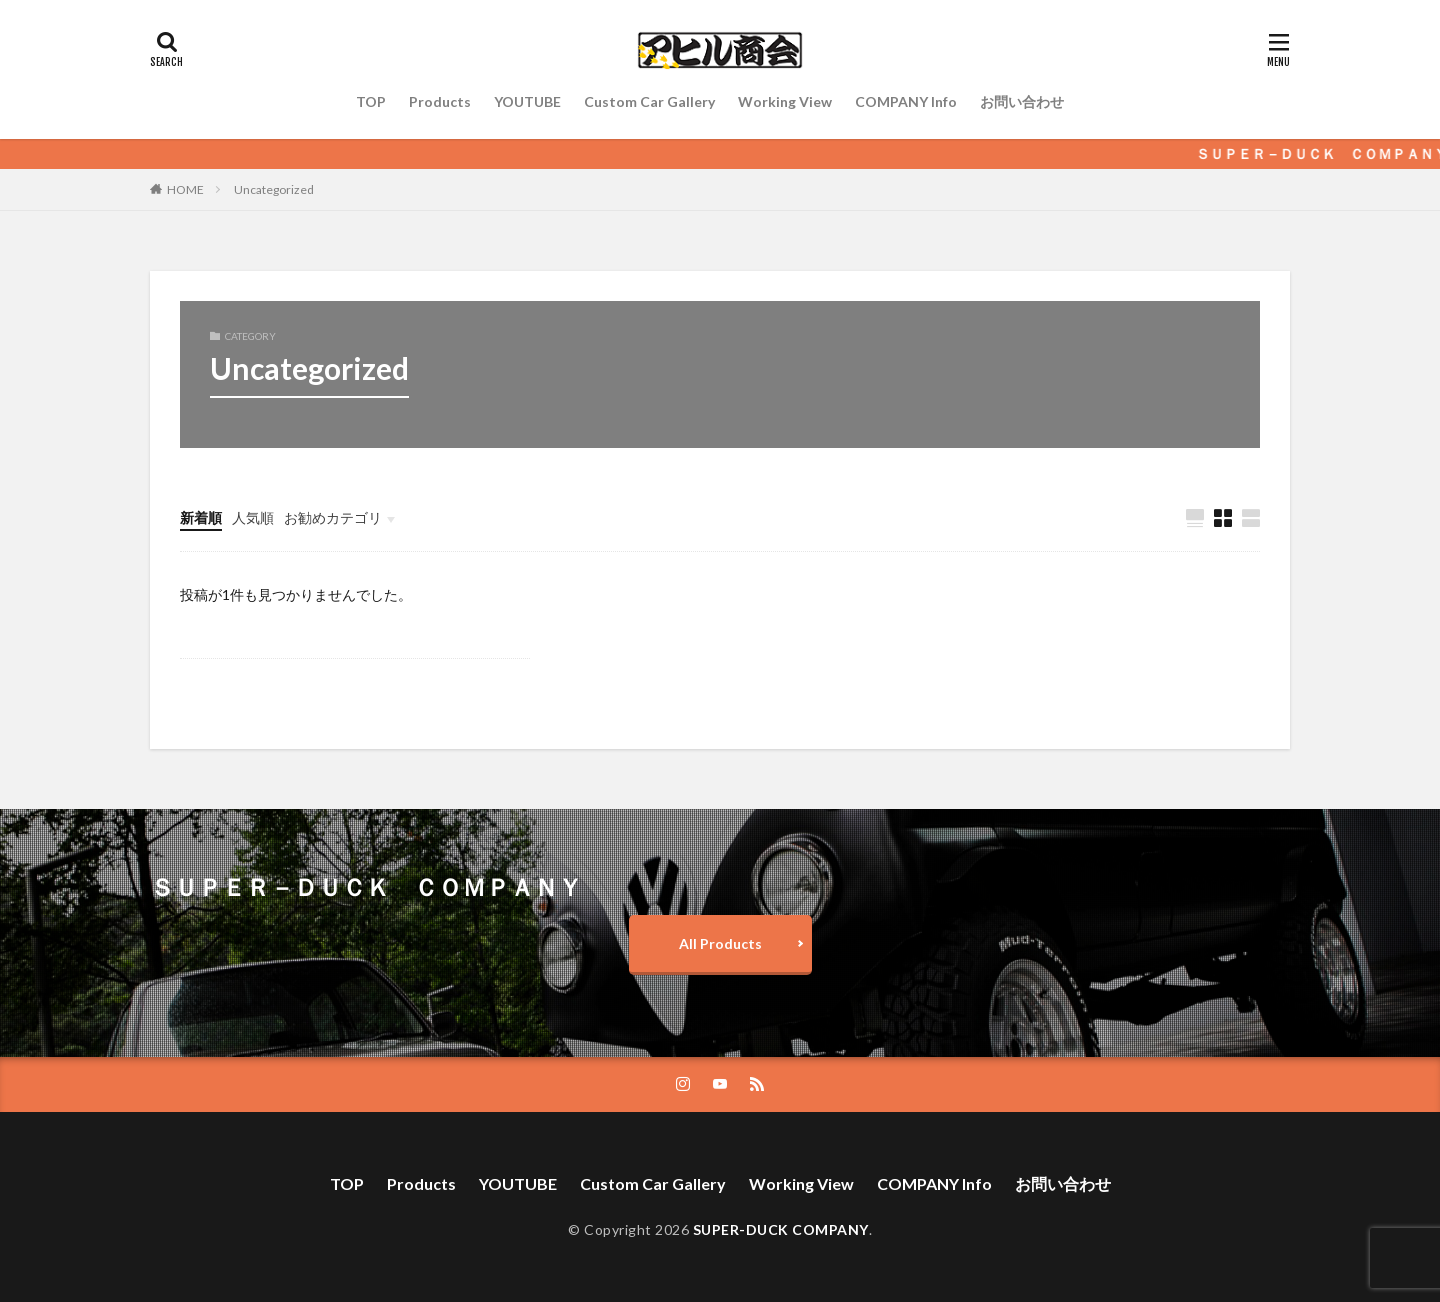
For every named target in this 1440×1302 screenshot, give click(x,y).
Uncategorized (274, 189)
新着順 (201, 517)
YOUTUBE (527, 101)
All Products (720, 943)
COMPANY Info (906, 101)
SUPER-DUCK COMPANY (781, 1229)
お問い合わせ (1022, 101)
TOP (371, 101)
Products (440, 101)
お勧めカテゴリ (333, 517)
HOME (185, 189)
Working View (785, 101)
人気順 (253, 517)
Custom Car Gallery (649, 101)
